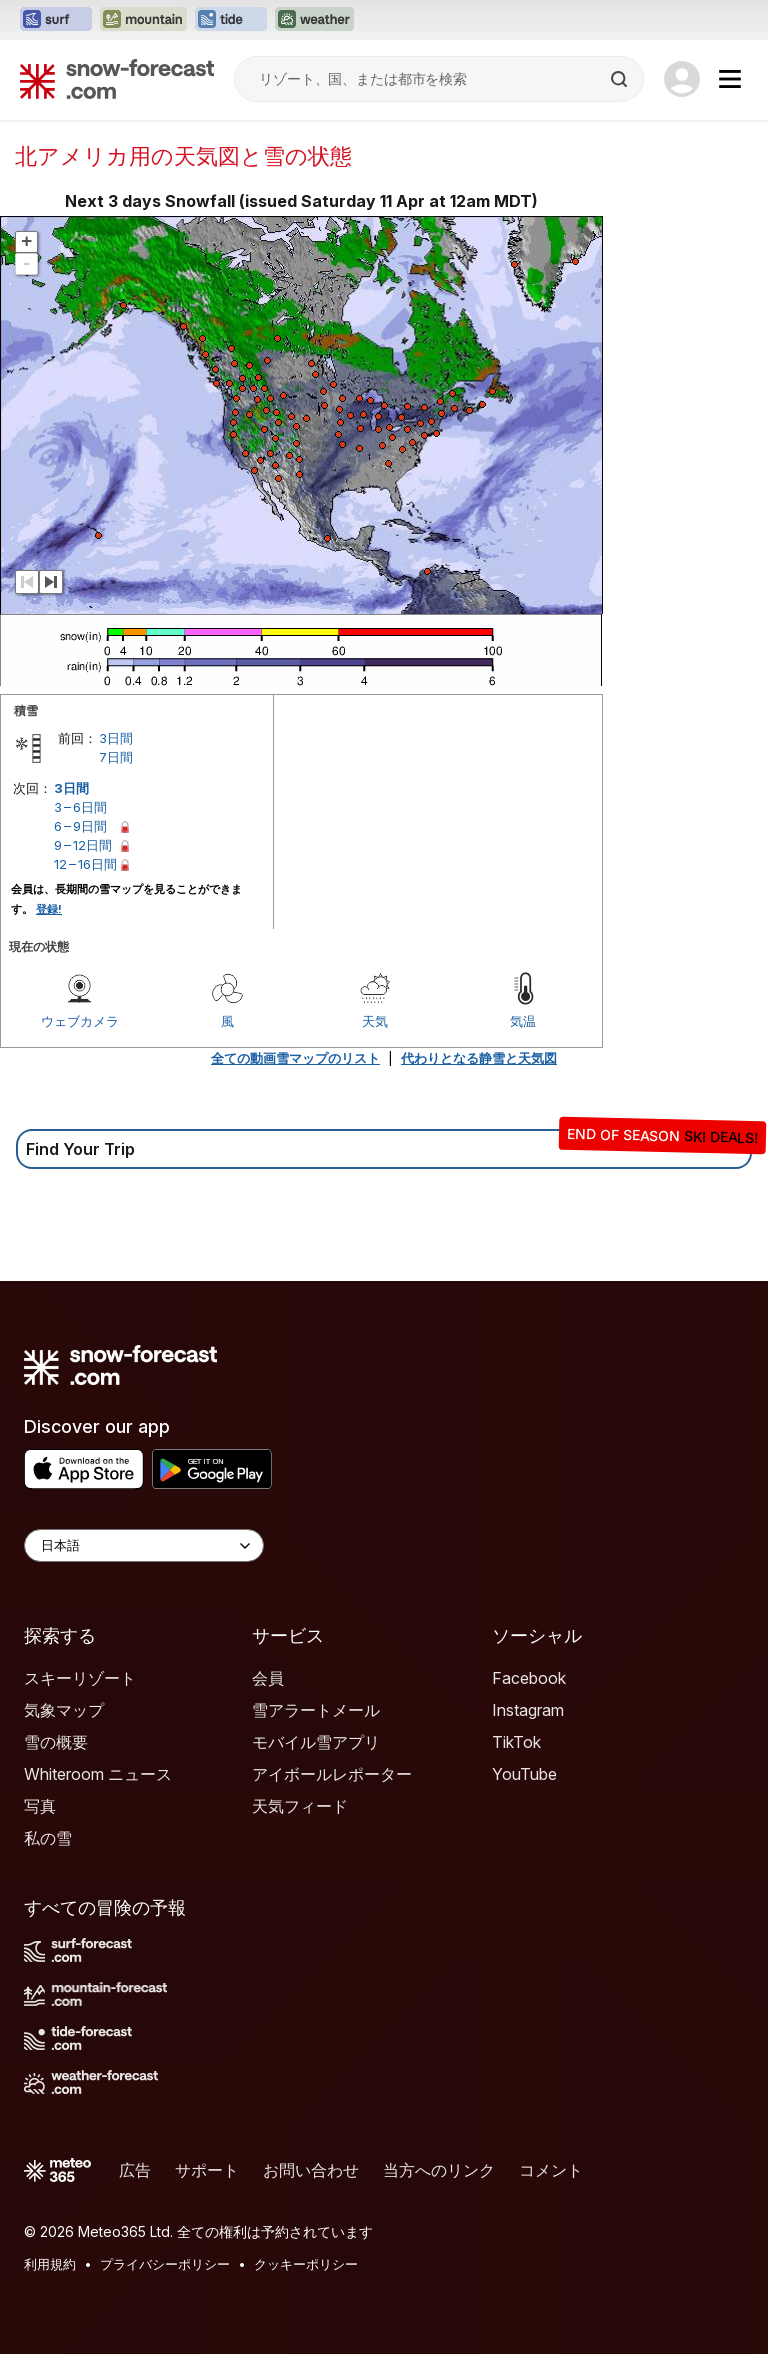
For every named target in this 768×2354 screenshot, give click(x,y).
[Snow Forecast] (117, 79)
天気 (375, 1021)
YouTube (524, 1774)
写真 (40, 1806)
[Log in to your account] (682, 79)
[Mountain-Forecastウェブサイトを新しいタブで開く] (143, 20)
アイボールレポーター (332, 1774)
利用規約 (50, 2264)
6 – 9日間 (80, 826)
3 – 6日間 (80, 807)
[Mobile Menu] (730, 79)
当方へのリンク (439, 2170)
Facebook (529, 1678)
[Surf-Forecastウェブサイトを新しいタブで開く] (56, 20)
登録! (49, 909)
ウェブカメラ (80, 1021)
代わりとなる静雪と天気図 (479, 1058)
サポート (207, 2170)
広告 (135, 2170)
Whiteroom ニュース (98, 1774)
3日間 (116, 738)
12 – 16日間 (85, 864)
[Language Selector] (144, 1545)
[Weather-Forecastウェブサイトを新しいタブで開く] (314, 20)
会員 (268, 1678)
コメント (551, 2170)
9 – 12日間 (83, 845)
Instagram (528, 1710)
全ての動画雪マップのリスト (295, 1058)
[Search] (621, 79)
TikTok (516, 1742)
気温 (523, 1021)
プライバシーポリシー (165, 2264)
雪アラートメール (316, 1710)
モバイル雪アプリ (316, 1742)
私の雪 (48, 1838)
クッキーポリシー (306, 2264)
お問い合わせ (311, 2170)
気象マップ (64, 1710)
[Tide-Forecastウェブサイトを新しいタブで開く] (231, 20)
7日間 (116, 757)
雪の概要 (56, 1742)
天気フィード (300, 1806)
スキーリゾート (80, 1678)
